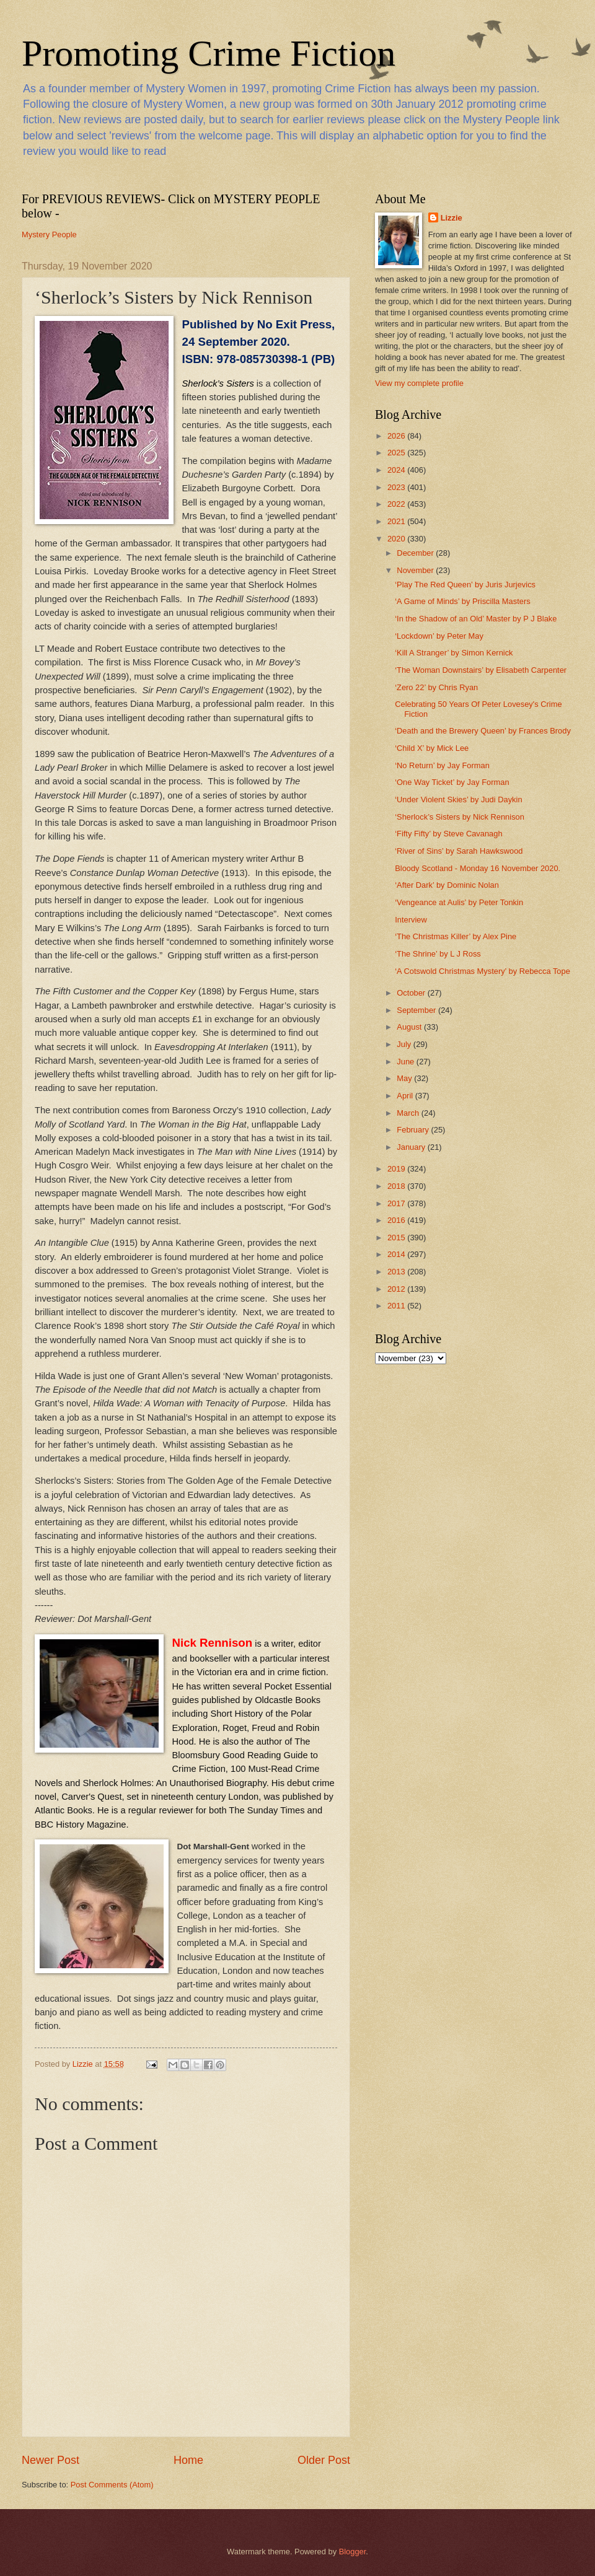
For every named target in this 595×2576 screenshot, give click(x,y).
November (416, 570)
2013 (397, 1271)
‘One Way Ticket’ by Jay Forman (452, 782)
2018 (397, 1186)
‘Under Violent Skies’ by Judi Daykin (458, 799)
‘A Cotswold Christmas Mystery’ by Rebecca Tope (482, 971)
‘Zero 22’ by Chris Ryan (436, 687)
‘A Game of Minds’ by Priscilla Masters (462, 601)
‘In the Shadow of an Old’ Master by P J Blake (476, 618)
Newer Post (50, 2460)
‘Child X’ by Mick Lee (432, 748)
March (409, 1113)
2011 (397, 1305)
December (416, 553)
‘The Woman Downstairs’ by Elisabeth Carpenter (480, 670)
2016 (397, 1220)
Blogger (352, 2551)
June (406, 1061)
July (405, 1044)
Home (188, 2460)
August (410, 1027)
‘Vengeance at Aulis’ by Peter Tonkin (459, 902)
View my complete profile (419, 383)
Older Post (324, 2460)
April (406, 1095)
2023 (397, 487)
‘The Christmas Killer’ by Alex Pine (455, 936)
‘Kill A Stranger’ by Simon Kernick (454, 652)
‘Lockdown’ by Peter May (439, 636)
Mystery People (49, 234)
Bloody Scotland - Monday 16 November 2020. (477, 868)
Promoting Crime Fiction (208, 53)
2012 (397, 1289)
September (417, 1010)
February (414, 1129)
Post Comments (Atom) (112, 2484)
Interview (411, 919)
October (412, 992)
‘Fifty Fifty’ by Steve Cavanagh (448, 833)
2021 (397, 521)
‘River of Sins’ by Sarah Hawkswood (458, 851)
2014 (397, 1254)
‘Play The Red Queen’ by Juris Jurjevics (465, 584)
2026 (397, 435)
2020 (397, 538)
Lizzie (451, 217)
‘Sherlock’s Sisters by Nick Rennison (459, 816)
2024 (397, 470)
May (405, 1078)
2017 (397, 1203)
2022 (397, 504)
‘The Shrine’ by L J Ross (438, 953)
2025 (397, 452)
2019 (397, 1168)
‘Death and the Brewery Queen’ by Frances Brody (483, 730)
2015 (397, 1237)
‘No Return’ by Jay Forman (442, 765)
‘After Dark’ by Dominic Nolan (447, 885)
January (412, 1147)
